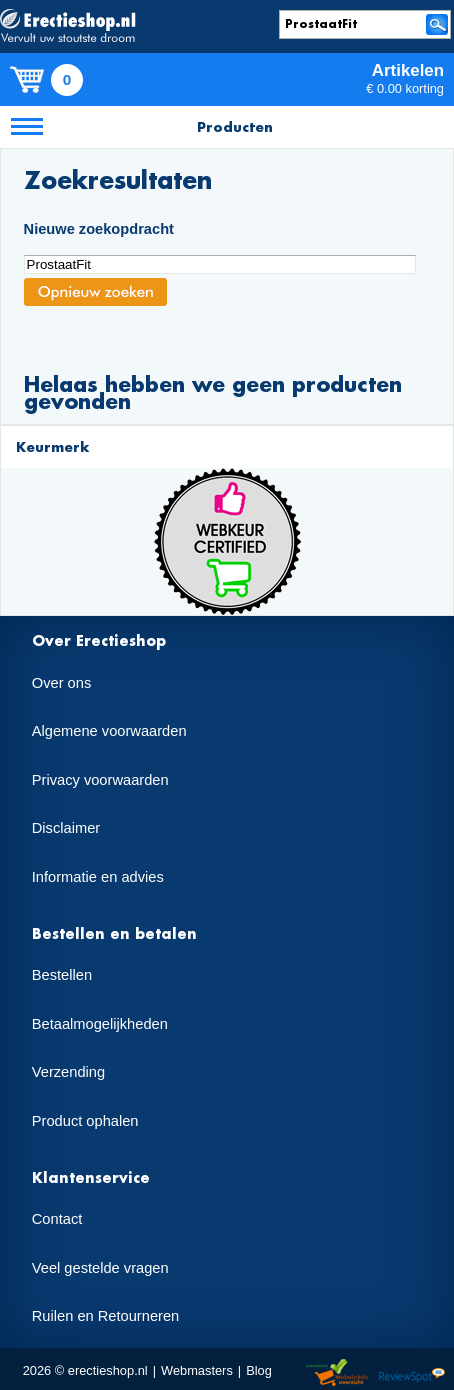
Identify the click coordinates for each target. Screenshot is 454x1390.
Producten (235, 126)
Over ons (61, 683)
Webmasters (197, 1370)
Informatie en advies (98, 877)
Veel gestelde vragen (100, 1268)
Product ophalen (85, 1121)
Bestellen (62, 975)
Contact (57, 1219)
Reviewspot (412, 1373)
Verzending (68, 1072)
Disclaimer (66, 828)
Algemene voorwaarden (109, 731)
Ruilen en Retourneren (105, 1316)
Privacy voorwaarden (100, 780)
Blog (259, 1370)
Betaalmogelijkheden (100, 1024)
